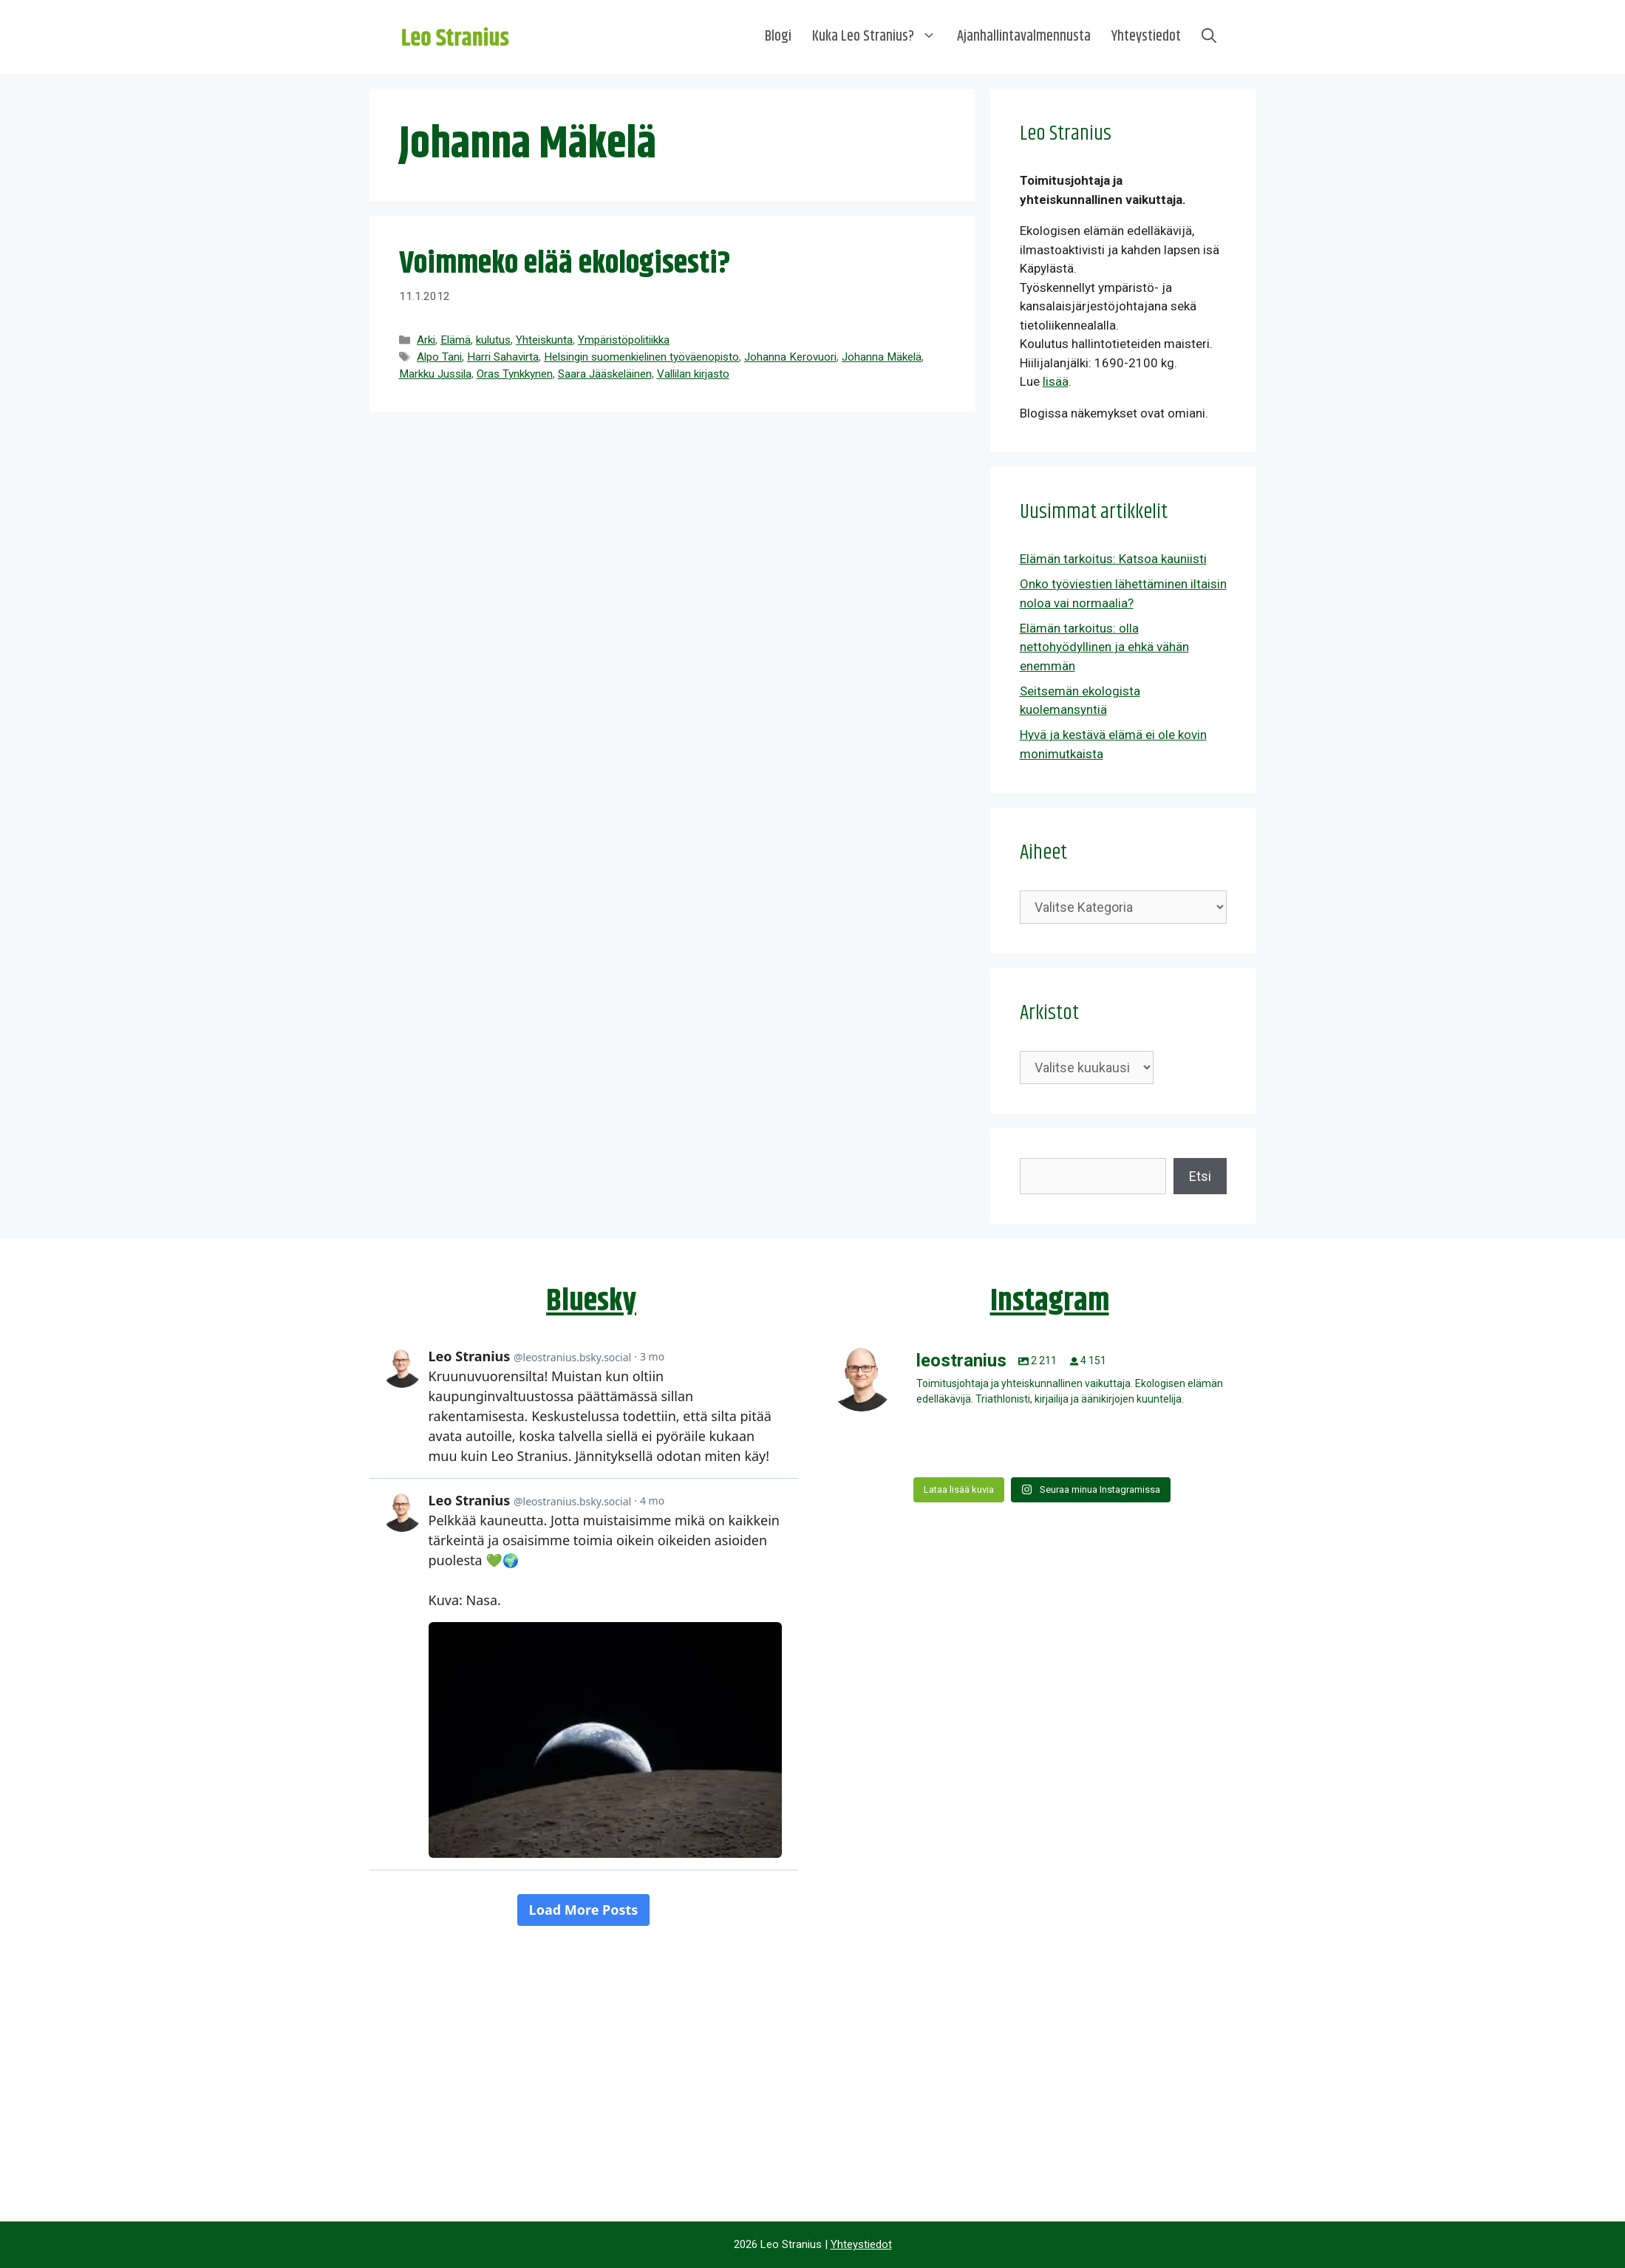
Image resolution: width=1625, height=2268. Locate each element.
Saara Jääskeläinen (605, 374)
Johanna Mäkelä (881, 357)
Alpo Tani (439, 357)
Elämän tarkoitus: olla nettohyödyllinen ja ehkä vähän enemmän (1104, 647)
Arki (426, 340)
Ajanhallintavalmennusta (1024, 36)
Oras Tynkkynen (515, 374)
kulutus (493, 340)
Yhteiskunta (544, 340)
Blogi (778, 36)
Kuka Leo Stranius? (879, 37)
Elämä (455, 340)
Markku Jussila (435, 374)
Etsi (1200, 1176)
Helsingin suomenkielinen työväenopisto (641, 357)
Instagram (1049, 1301)
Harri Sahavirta (503, 357)
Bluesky (591, 1301)
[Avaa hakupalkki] (1209, 37)
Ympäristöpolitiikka (624, 340)
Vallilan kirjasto (693, 374)
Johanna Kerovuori (790, 357)
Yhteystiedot (1146, 36)
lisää (1056, 381)
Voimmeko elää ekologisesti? (565, 263)
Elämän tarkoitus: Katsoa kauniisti (1113, 558)
